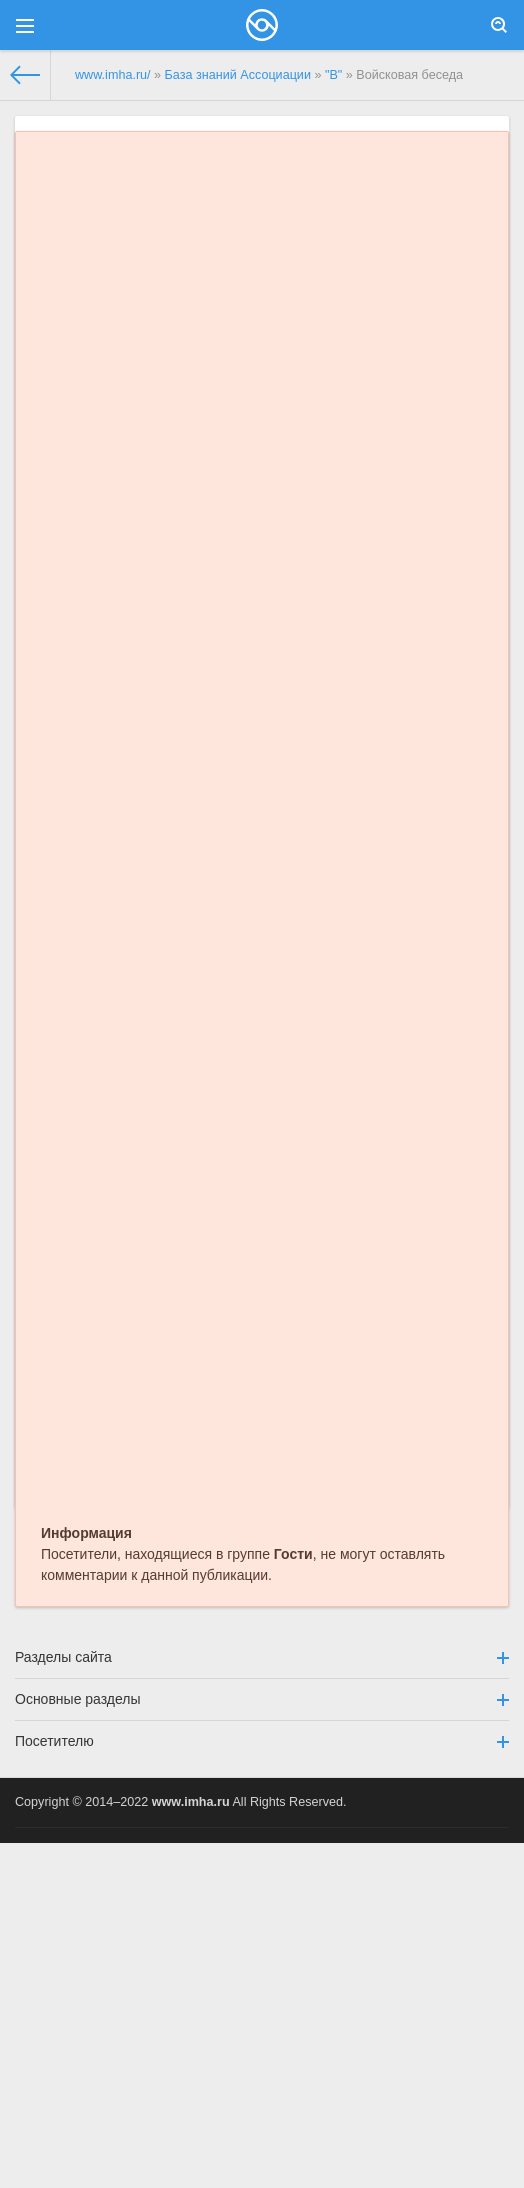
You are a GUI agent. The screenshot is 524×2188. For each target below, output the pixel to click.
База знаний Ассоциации (238, 75)
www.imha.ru (191, 1802)
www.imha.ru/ (113, 75)
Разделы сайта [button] (262, 1657)
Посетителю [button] (262, 1741)
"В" (333, 75)
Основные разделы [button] (262, 1699)
